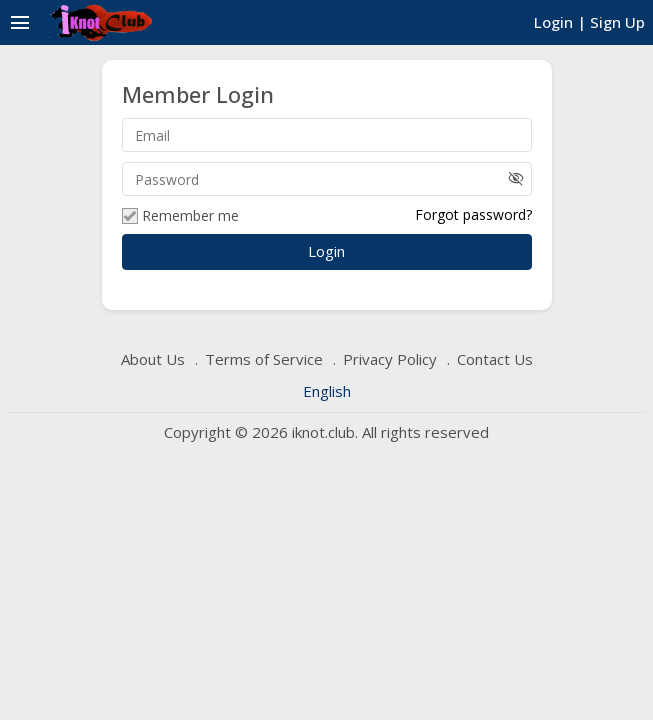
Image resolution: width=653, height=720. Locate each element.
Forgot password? (473, 214)
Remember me (180, 216)
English (327, 391)
